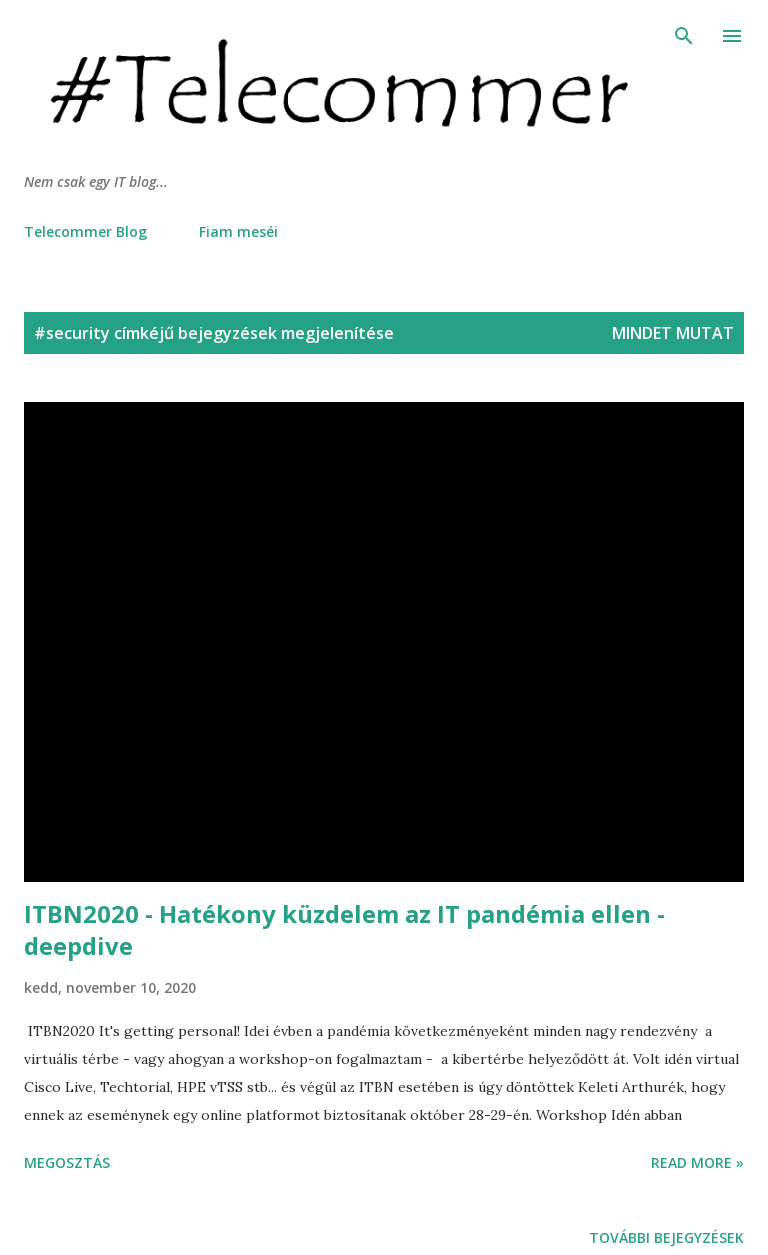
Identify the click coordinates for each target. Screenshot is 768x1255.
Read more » (697, 1162)
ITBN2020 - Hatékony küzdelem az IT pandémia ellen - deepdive (344, 929)
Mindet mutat (673, 333)
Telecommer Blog (85, 231)
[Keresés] (684, 36)
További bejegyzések (666, 1237)
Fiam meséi (238, 231)
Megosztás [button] (67, 1162)
